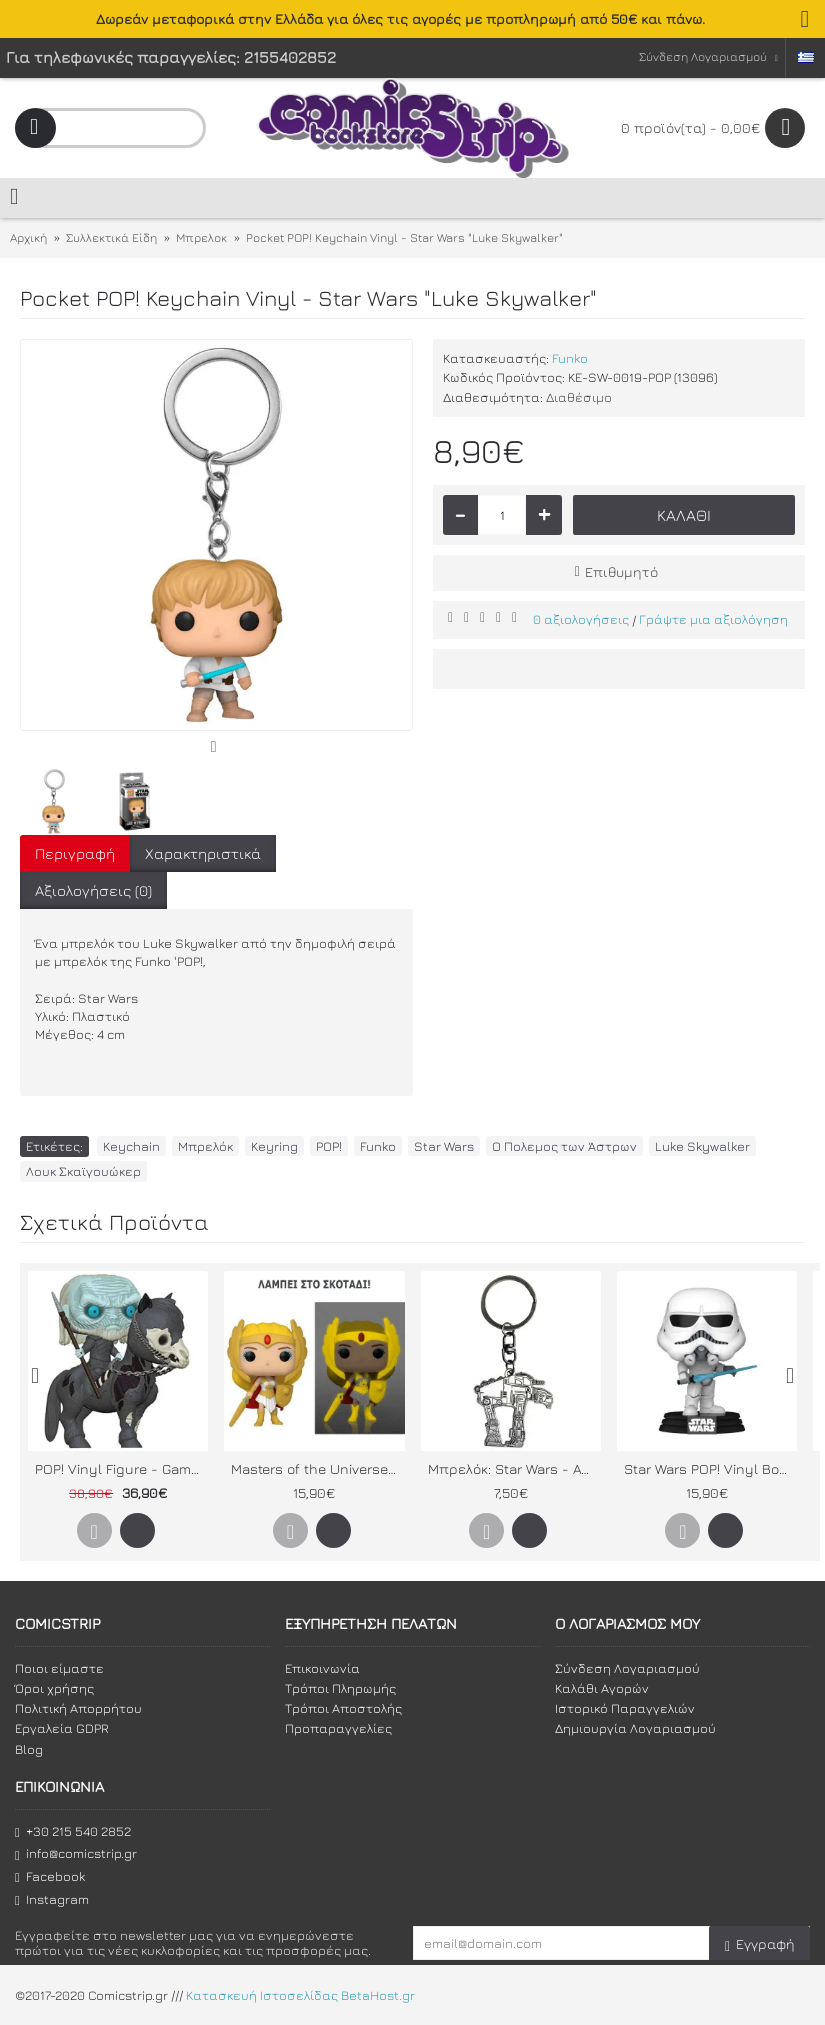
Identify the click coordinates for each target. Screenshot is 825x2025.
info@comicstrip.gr (76, 1853)
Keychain (131, 1146)
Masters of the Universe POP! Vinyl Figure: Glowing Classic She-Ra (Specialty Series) (317, 1468)
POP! (329, 1146)
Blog (29, 1749)
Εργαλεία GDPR (62, 1728)
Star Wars (444, 1146)
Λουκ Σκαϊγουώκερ (83, 1171)
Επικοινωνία (322, 1668)
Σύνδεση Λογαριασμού (627, 1668)
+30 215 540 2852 (73, 1831)
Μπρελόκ (205, 1146)
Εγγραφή (759, 1944)
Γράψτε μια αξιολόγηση (713, 619)
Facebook (50, 1876)
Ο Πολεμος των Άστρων (564, 1146)
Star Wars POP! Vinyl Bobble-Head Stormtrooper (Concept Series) (710, 1468)
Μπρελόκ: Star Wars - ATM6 (514, 1468)
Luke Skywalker (702, 1146)
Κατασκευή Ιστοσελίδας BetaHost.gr (300, 1996)
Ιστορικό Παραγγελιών (625, 1708)
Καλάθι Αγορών (602, 1688)
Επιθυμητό (621, 571)
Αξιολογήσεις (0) (93, 890)
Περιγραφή (75, 853)
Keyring (274, 1146)
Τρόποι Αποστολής (343, 1708)
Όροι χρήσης (54, 1688)
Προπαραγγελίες (338, 1728)
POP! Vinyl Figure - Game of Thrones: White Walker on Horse (121, 1468)
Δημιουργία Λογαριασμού (635, 1728)
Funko (570, 358)
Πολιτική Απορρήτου (78, 1708)
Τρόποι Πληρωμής (340, 1688)
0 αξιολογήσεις (581, 619)
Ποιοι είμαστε (59, 1668)
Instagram (52, 1899)
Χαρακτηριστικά (203, 853)
